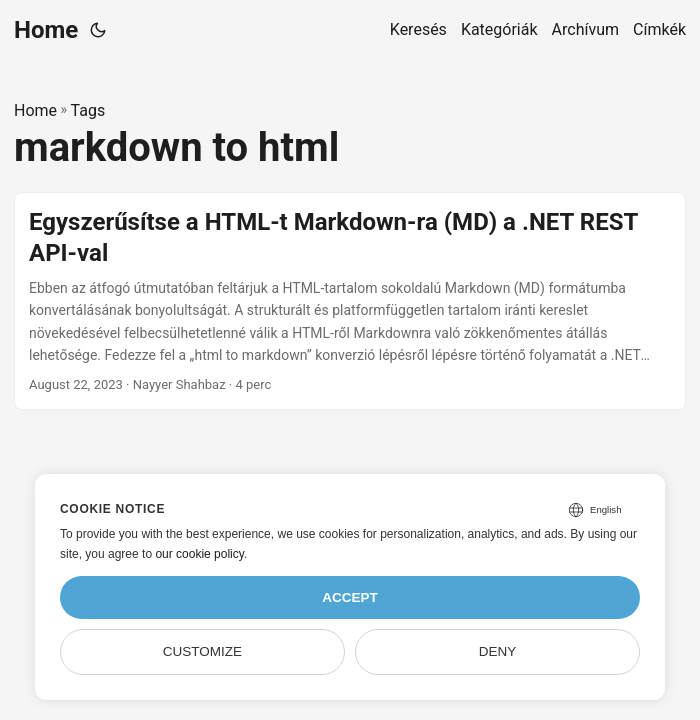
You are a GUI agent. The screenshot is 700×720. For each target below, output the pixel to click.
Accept (350, 597)
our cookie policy (199, 554)
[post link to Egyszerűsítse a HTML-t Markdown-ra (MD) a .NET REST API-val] (350, 301)
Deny (498, 651)
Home (46, 30)
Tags (88, 110)
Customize (202, 651)
